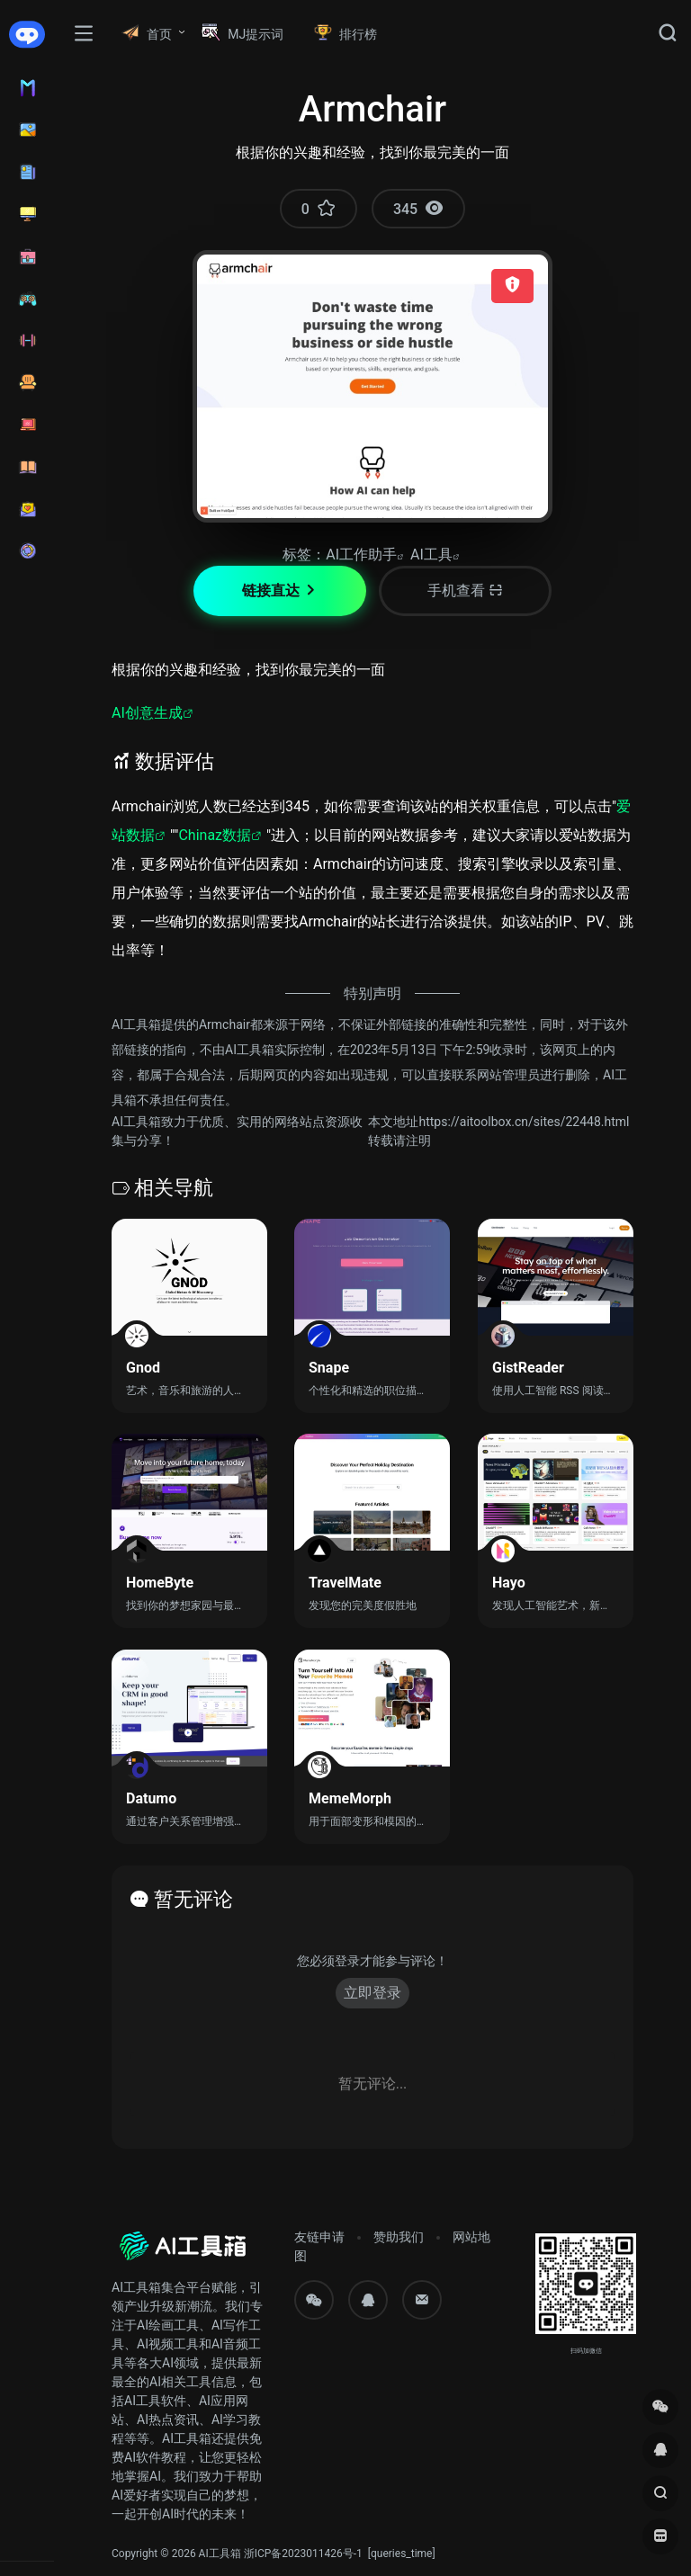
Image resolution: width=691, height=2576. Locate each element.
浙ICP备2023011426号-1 (303, 2553)
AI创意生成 (147, 712)
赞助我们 (398, 2237)
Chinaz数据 (214, 835)
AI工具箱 (220, 2553)
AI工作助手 (361, 554)
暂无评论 (193, 1899)
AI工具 (431, 554)
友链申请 (319, 2237)
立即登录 (372, 1992)
